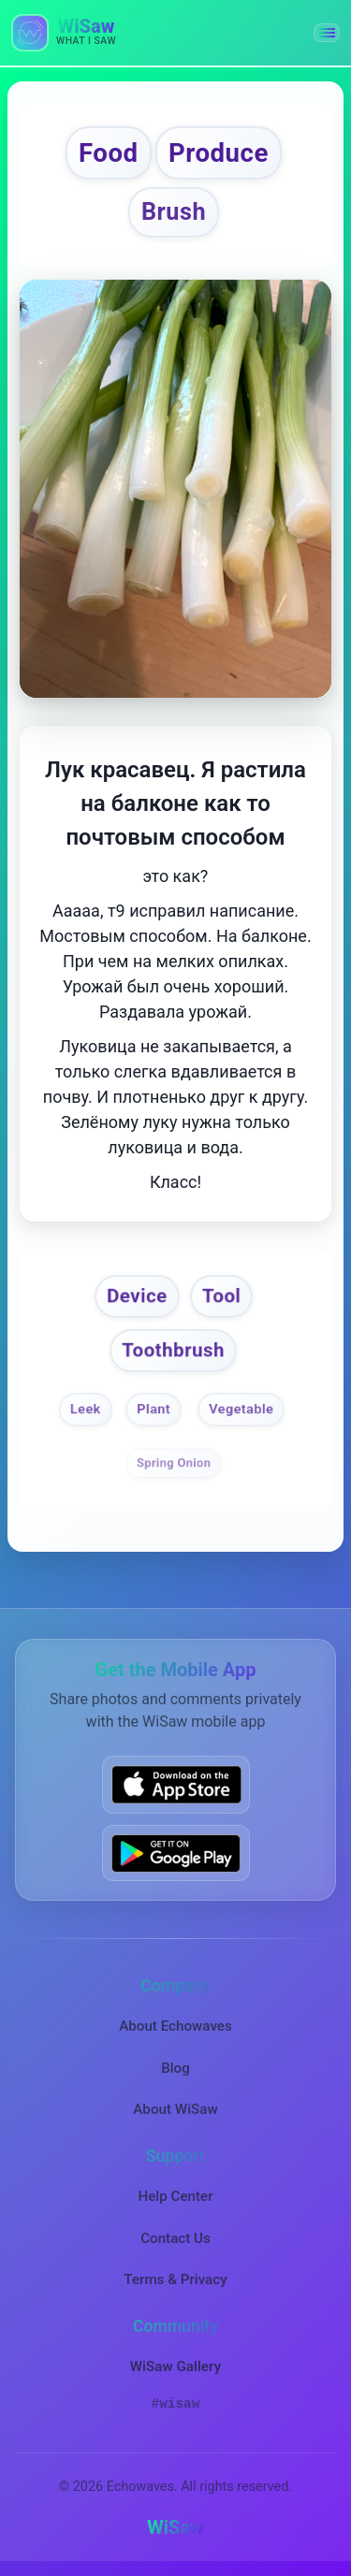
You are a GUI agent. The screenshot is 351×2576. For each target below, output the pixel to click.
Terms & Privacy (175, 2279)
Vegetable (241, 1409)
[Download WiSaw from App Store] (176, 1785)
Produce (218, 152)
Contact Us (175, 2238)
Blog (175, 2068)
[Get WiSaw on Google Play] (176, 1853)
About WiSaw (175, 2109)
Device (138, 1295)
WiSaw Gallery (175, 2366)
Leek (85, 1409)
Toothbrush (174, 1350)
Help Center (175, 2196)
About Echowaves (175, 2026)
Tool (221, 1295)
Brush (173, 211)
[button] (327, 32)
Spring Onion (174, 1462)
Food (109, 152)
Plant (153, 1409)
